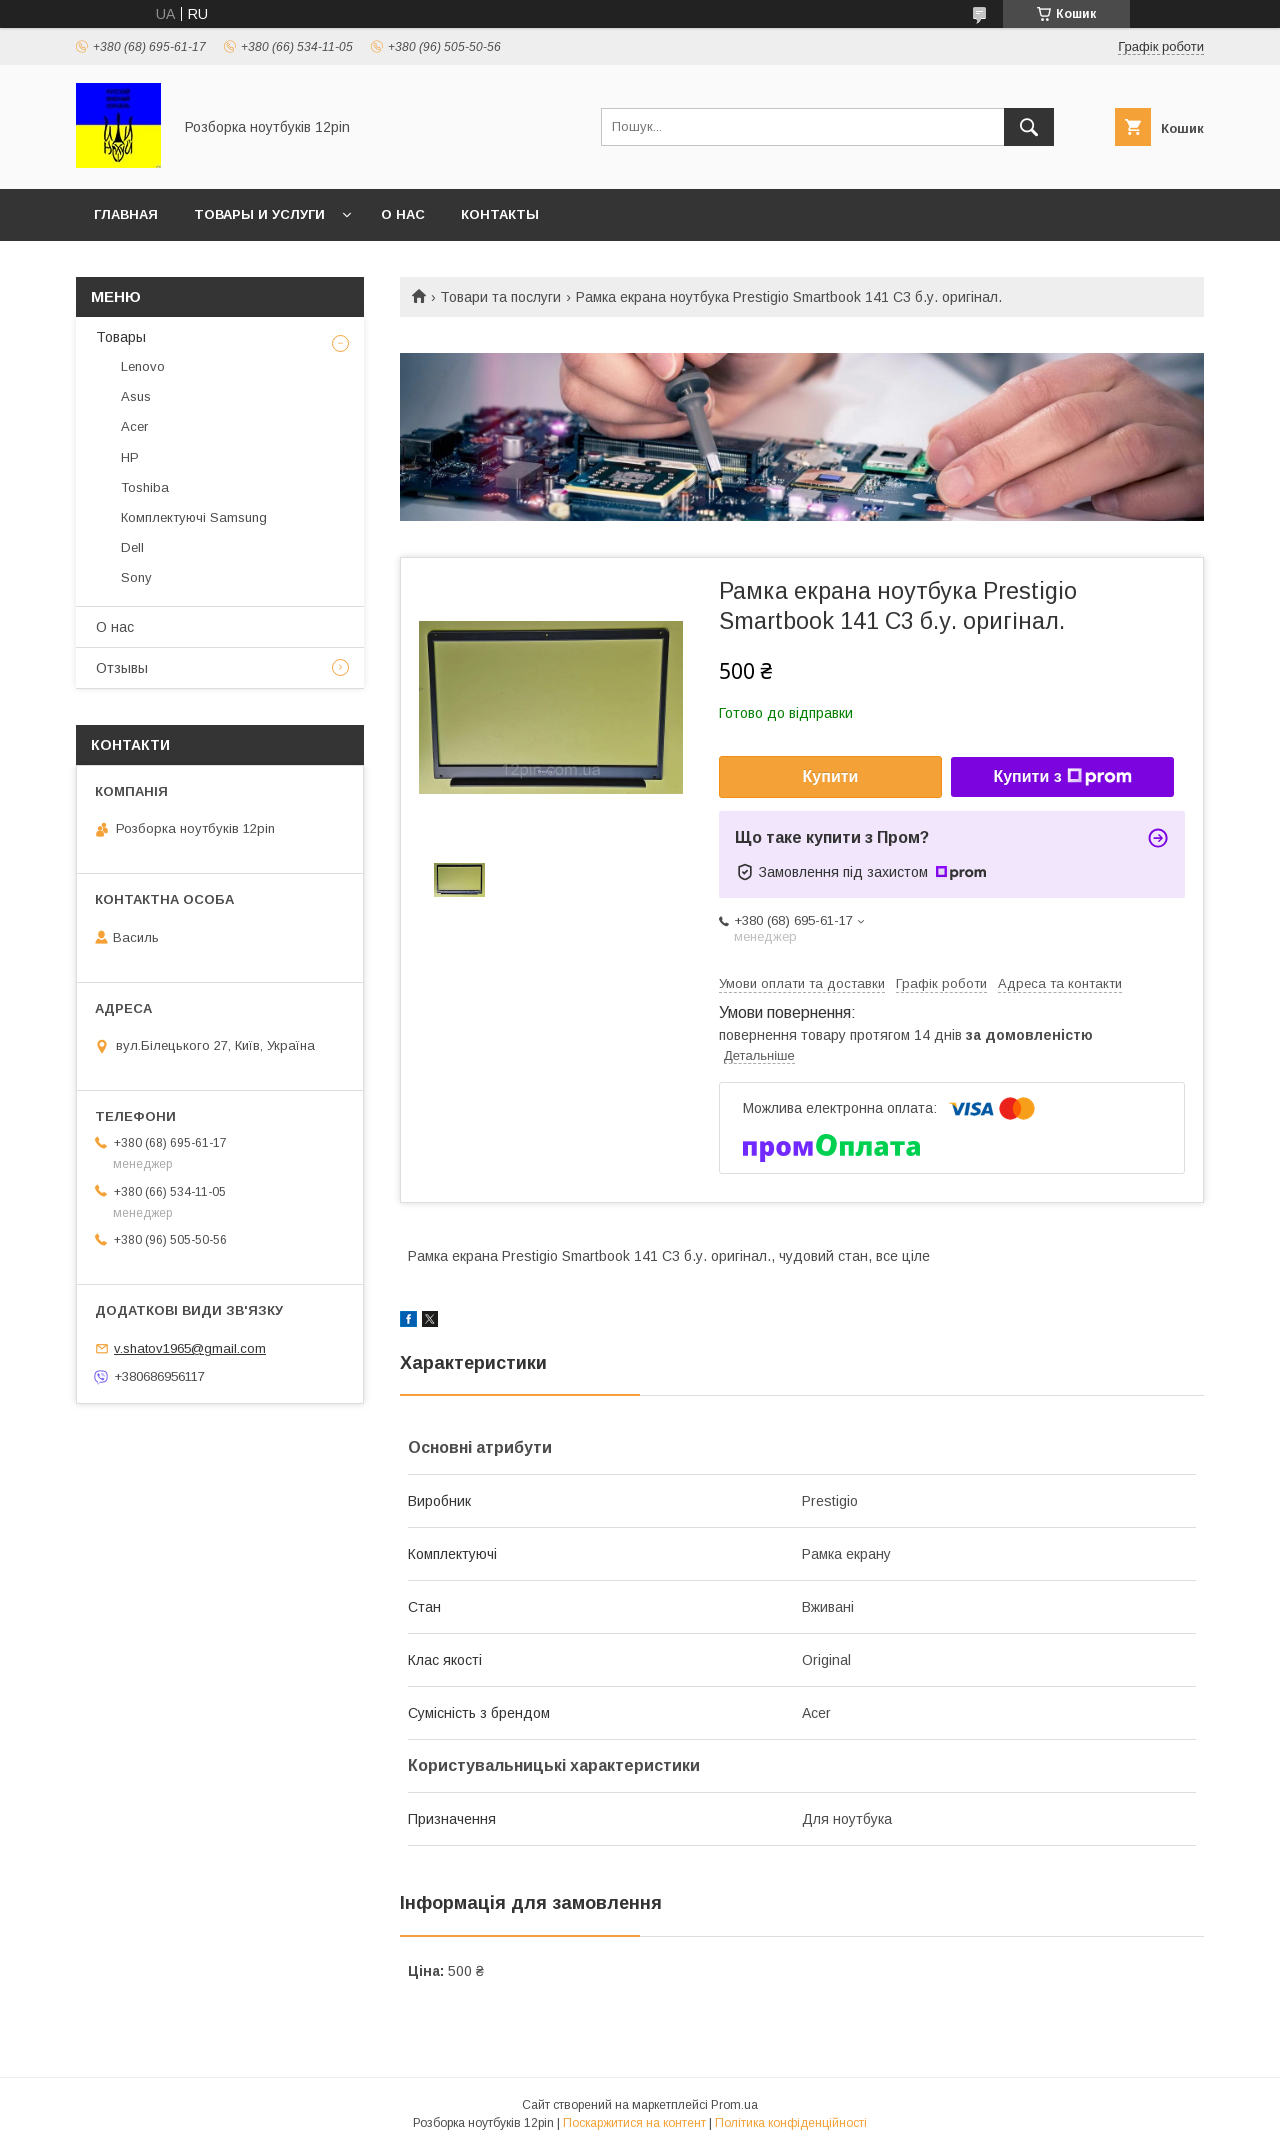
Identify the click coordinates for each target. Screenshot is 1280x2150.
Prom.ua (734, 2105)
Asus (136, 396)
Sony (136, 577)
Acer (134, 426)
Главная (126, 214)
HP (130, 457)
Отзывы (122, 668)
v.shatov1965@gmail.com (190, 1348)
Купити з (1062, 777)
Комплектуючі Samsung (194, 517)
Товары (121, 337)
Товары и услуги (259, 214)
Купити (831, 776)
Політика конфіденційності (791, 2123)
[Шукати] (1029, 127)
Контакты (500, 214)
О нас (403, 214)
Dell (132, 547)
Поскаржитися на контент (634, 2123)
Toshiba (145, 487)
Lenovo (143, 366)
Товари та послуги (500, 297)
